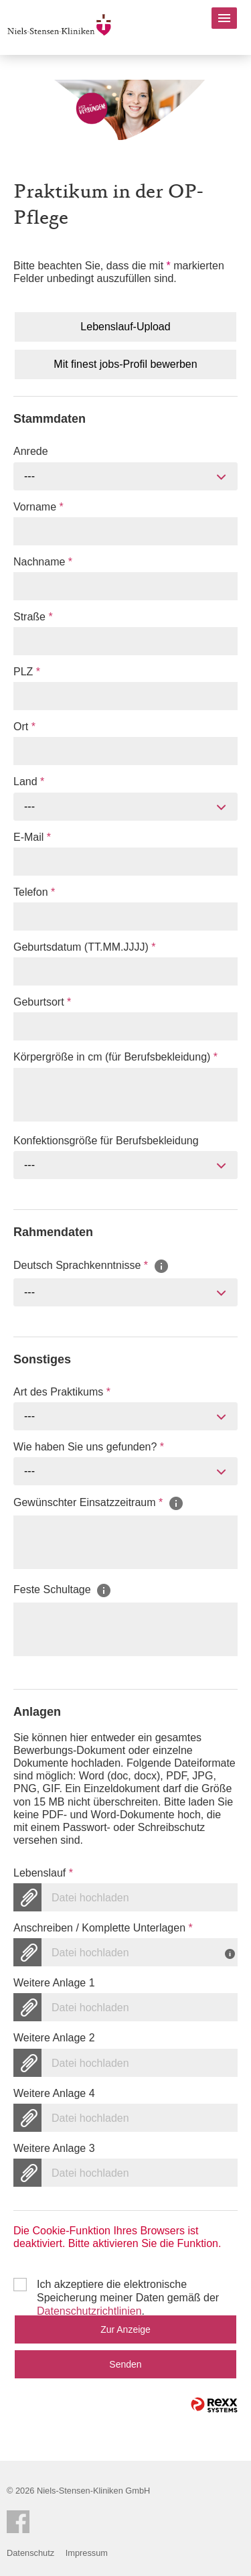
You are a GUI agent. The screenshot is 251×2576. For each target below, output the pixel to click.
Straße (33, 616)
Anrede (30, 451)
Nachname (42, 561)
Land (28, 781)
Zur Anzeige (125, 2329)
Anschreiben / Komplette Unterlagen (103, 1928)
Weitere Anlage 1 (54, 1982)
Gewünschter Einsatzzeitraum (98, 1503)
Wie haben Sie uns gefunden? (88, 1446)
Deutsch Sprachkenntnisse (91, 1265)
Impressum (87, 2553)
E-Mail (32, 837)
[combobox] (125, 476)
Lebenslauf (43, 1873)
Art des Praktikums (61, 1392)
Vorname (38, 507)
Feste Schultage (62, 1589)
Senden (125, 2364)
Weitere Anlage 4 (54, 2093)
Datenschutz (30, 2553)
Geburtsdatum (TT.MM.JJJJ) (84, 947)
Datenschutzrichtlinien (89, 2311)
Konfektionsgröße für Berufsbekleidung (106, 1140)
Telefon (34, 892)
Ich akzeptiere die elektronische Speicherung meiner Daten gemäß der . (128, 2285)
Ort (24, 726)
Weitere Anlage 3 (54, 2148)
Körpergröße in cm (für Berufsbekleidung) (115, 1057)
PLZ (26, 671)
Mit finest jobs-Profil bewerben (125, 364)
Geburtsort (42, 1002)
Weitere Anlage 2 (54, 2037)
